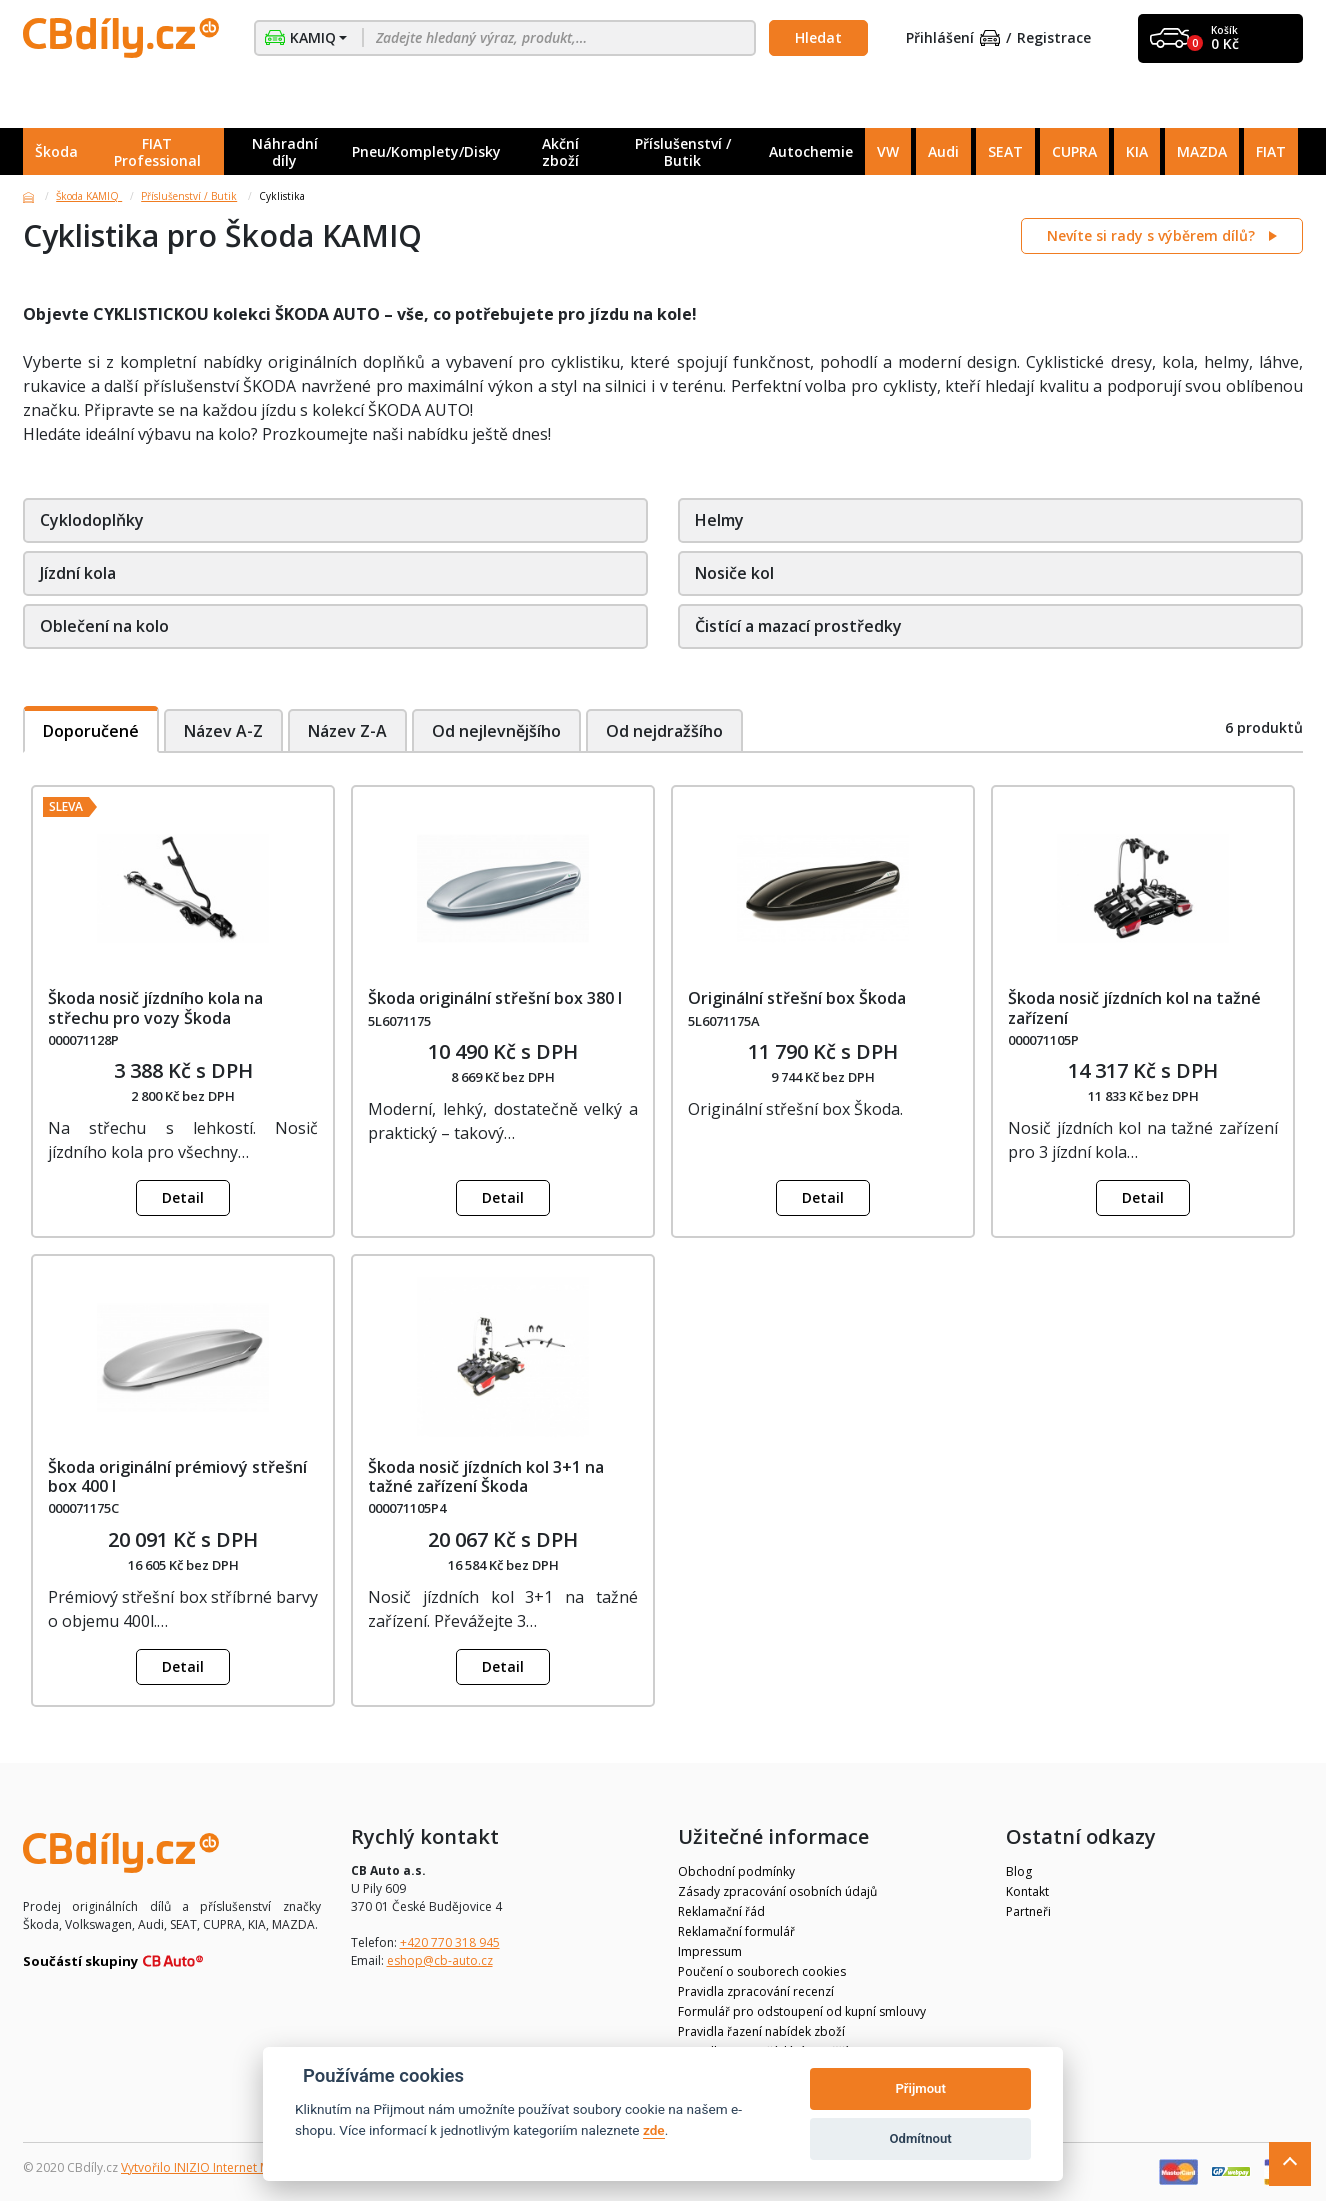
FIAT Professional (157, 152)
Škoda (56, 151)
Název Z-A (347, 731)
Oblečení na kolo (104, 626)
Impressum (710, 1951)
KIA (1137, 151)
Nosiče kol (734, 573)
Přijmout (920, 2088)
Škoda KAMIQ (89, 196)
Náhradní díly (285, 152)
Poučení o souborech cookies (762, 1971)
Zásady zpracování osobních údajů (777, 1891)
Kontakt (1027, 1891)
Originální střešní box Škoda (797, 998)
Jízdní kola (78, 573)
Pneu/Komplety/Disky (426, 151)
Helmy (719, 520)
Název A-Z (223, 731)
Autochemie (811, 151)
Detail (183, 1197)
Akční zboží (560, 152)
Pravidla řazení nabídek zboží (761, 2031)
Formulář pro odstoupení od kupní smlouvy (802, 2011)
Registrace (1054, 38)
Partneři (1028, 1911)
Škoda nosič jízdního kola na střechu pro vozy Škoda (155, 1007)
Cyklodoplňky (92, 520)
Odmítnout (921, 2138)
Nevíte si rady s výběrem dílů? (1153, 235)
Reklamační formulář (736, 1931)
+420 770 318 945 (450, 1942)
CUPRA (1074, 151)
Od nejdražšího (667, 731)
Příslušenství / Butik (683, 152)
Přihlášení (953, 38)
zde (654, 2130)
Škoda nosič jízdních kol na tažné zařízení (1134, 1007)
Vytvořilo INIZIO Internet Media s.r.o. (223, 2167)
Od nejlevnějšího (497, 731)
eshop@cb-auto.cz (440, 1960)
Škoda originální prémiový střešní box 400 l (177, 1476)
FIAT (1271, 151)
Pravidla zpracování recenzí (756, 1991)
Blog (1019, 1871)
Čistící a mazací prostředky (798, 626)
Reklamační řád (721, 1911)
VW (888, 151)
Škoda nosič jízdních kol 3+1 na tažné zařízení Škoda (486, 1476)
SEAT (1005, 151)
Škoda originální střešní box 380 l (495, 998)
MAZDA (1202, 151)
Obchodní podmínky (736, 1871)
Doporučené (91, 731)
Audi (943, 151)
